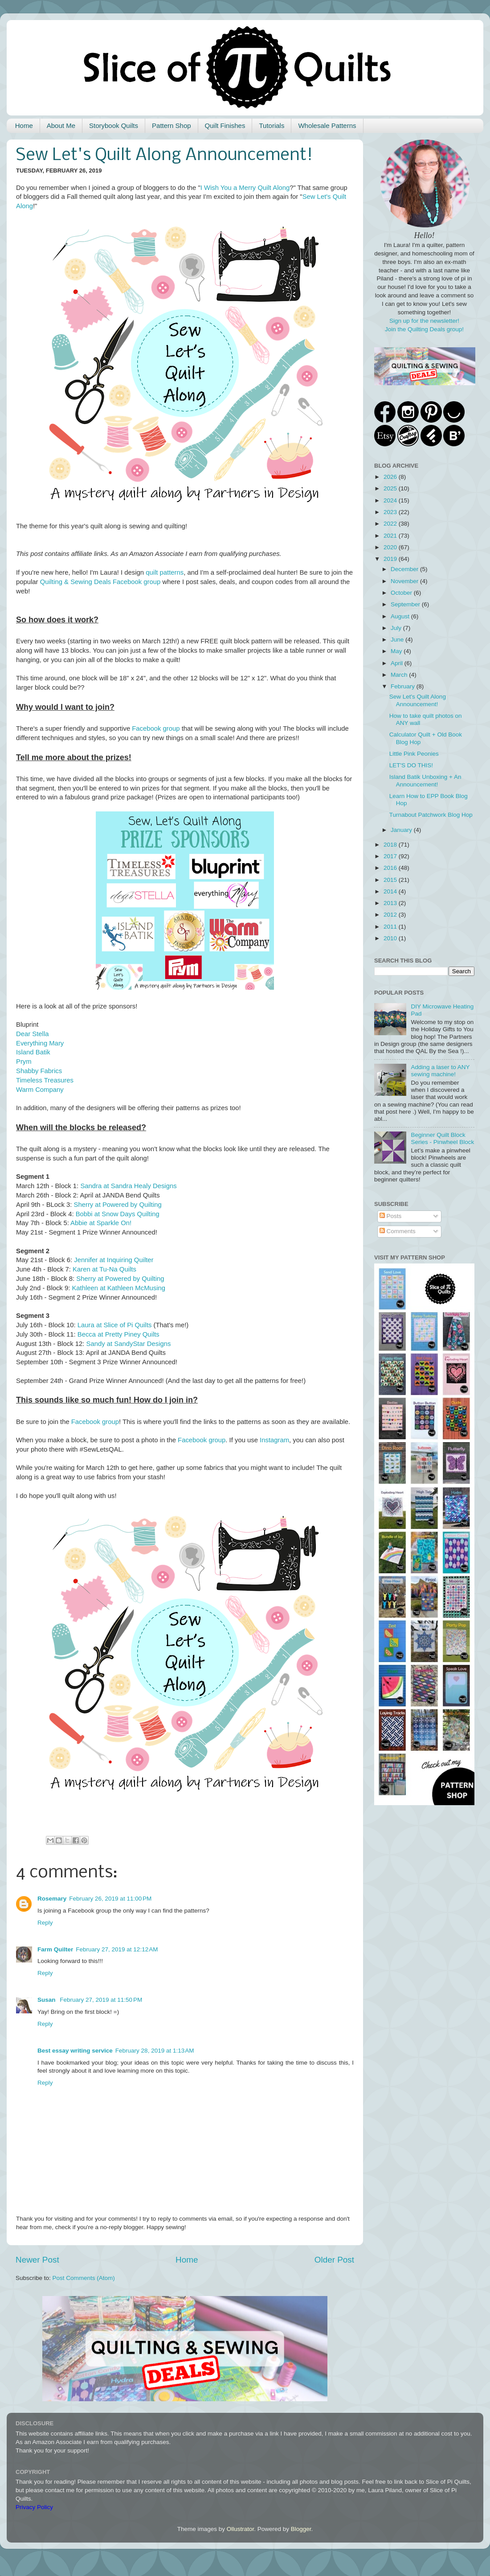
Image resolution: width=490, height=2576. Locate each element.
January (402, 830)
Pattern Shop (171, 125)
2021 (391, 535)
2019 (391, 559)
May (397, 651)
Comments (398, 1231)
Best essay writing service (75, 2050)
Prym (24, 1061)
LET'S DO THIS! (411, 765)
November (405, 581)
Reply (45, 1922)
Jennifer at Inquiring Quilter (113, 1259)
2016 (391, 867)
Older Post (334, 2259)
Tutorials (271, 125)
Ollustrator (240, 2529)
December (405, 569)
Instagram (274, 1440)
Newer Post (37, 2259)
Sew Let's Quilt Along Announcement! (417, 700)
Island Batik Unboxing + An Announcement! (425, 780)
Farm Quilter (55, 1949)
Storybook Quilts (113, 125)
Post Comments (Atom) (84, 2278)
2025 (391, 488)
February (403, 686)
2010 (391, 938)
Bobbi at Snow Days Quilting (117, 1214)
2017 (391, 856)
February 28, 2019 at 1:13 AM (154, 2050)
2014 (391, 891)
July (397, 628)
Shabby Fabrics (39, 1070)
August (401, 616)
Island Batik (33, 1052)
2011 (391, 926)
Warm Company (40, 1089)
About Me (61, 125)
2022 (391, 523)
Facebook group (156, 728)
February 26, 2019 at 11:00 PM (110, 1898)
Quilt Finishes (225, 125)
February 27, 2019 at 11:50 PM (101, 1999)
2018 (391, 844)
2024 (391, 500)
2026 (391, 476)
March (400, 674)
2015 (391, 879)
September (406, 604)
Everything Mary (40, 1043)
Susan (47, 1999)
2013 (391, 903)
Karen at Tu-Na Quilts (104, 1269)
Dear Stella (32, 1033)
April (397, 663)
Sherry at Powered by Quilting (118, 1204)
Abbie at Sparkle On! (100, 1222)
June (398, 639)
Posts (391, 1216)
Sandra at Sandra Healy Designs (128, 1185)
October (402, 592)
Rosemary (51, 1898)
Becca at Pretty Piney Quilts (118, 1334)
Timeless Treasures (45, 1080)
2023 (391, 512)
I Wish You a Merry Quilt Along (245, 187)
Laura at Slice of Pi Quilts (115, 1325)
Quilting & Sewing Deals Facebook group (100, 581)
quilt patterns (165, 572)
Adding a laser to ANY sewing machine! (440, 1071)
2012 (391, 914)
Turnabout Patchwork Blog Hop (431, 814)
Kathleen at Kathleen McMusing (118, 1288)
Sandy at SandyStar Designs (128, 1343)
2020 (391, 547)
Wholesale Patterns (327, 125)
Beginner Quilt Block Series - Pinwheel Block (442, 1138)
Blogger (301, 2529)
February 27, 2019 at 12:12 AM (117, 1949)
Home (24, 125)
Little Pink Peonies (414, 753)
